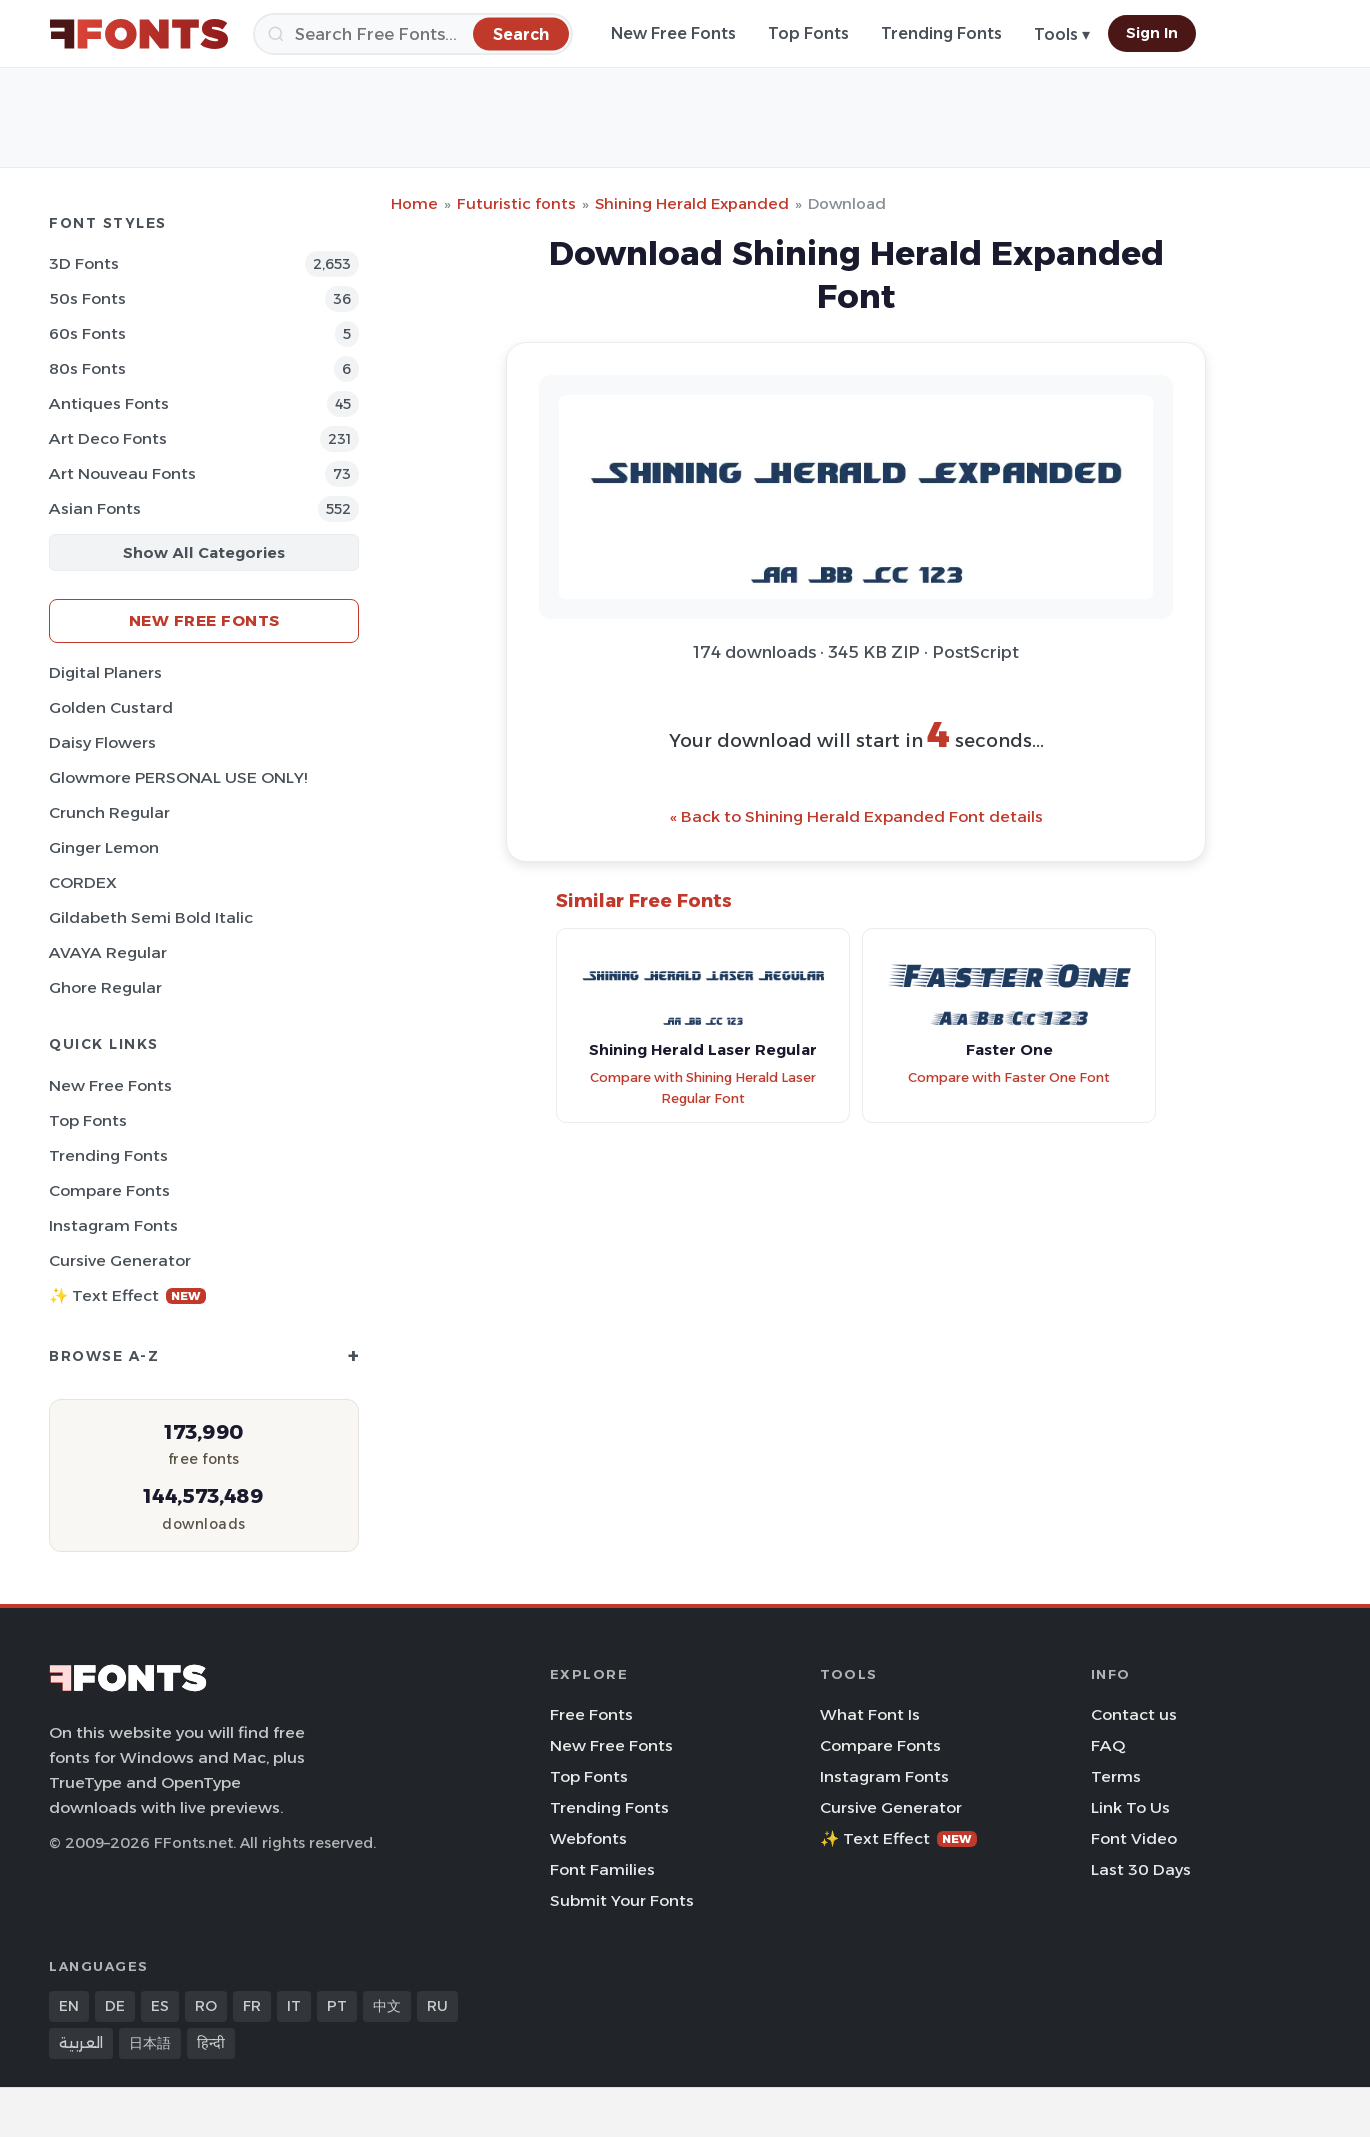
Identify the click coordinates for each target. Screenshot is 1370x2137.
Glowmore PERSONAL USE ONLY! (178, 777)
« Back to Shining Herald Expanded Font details (856, 816)
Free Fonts (591, 1714)
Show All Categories (204, 552)
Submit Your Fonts (622, 1900)
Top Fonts (808, 33)
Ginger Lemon (104, 847)
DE (115, 2006)
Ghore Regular (105, 987)
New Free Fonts (673, 33)
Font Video (1134, 1838)
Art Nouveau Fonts (122, 473)
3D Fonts (84, 263)
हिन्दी (211, 2043)
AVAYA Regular (108, 952)
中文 (387, 2006)
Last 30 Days (1141, 1869)
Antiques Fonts (109, 403)
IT (294, 2006)
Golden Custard (111, 707)
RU (437, 2006)
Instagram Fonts (113, 1225)
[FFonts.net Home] (139, 34)
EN (69, 2006)
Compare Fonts (109, 1190)
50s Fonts (87, 298)
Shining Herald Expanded (692, 203)
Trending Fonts (941, 33)
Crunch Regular (109, 812)
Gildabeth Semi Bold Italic (151, 917)
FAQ (1108, 1745)
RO (206, 2006)
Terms (1116, 1776)
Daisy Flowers (102, 742)
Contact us (1134, 1714)
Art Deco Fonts (108, 438)
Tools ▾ (1062, 34)
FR (252, 2006)
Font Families (602, 1869)
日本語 (150, 2043)
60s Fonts (87, 333)
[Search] (413, 34)
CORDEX (83, 882)
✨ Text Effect (127, 1295)
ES (160, 2006)
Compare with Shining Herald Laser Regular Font (703, 1088)
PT (337, 2006)
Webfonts (588, 1838)
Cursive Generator (120, 1260)
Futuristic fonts (516, 203)
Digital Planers (105, 672)
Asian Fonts (95, 508)
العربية (81, 2043)
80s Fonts (87, 368)
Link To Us (1130, 1807)
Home (414, 203)
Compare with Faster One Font (1009, 1077)
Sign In (1152, 33)
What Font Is (870, 1714)
